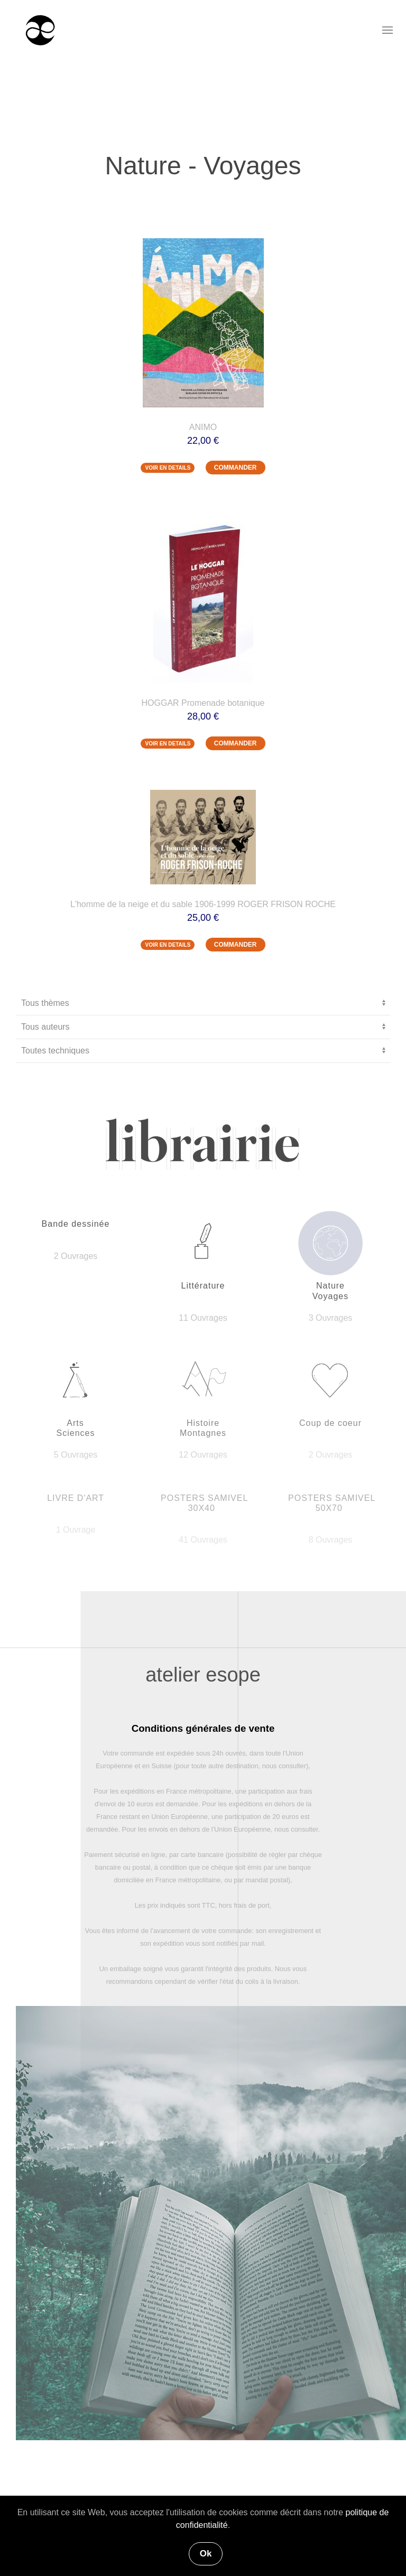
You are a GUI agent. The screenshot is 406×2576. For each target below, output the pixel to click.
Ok (206, 2554)
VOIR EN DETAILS (167, 468)
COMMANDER (235, 467)
